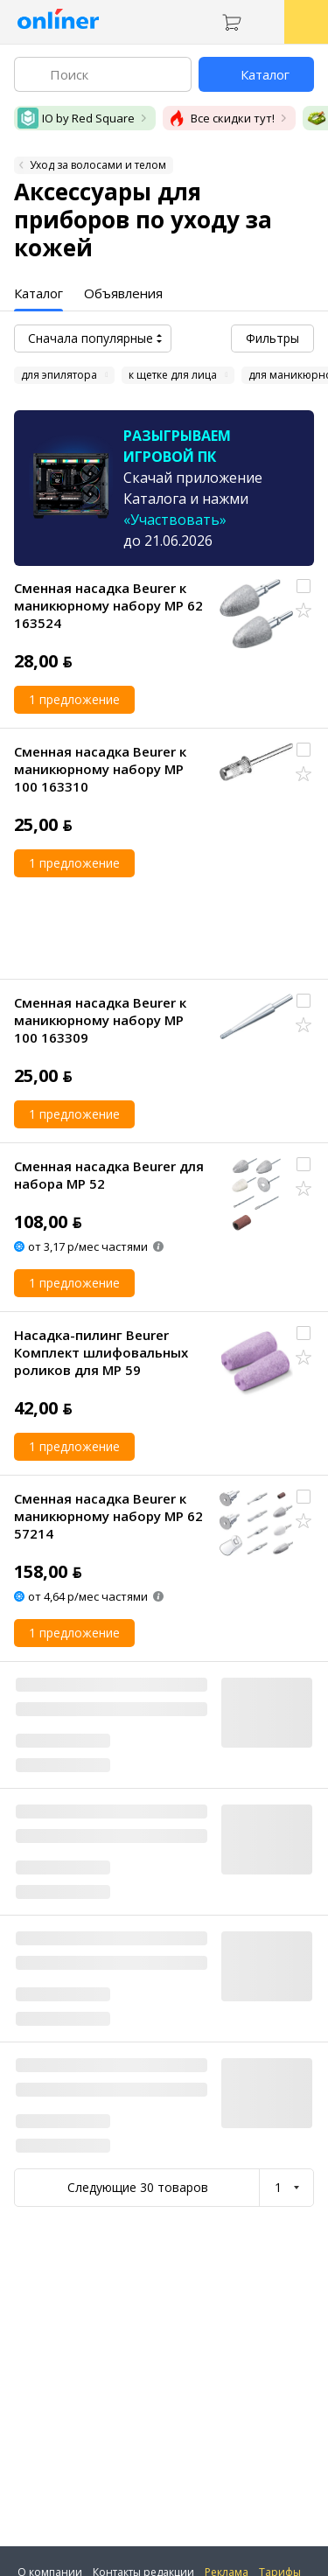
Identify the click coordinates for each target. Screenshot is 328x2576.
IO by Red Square (76, 118)
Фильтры (272, 338)
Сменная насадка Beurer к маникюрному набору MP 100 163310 (100, 769)
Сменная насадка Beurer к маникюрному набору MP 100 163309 (100, 1020)
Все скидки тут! (220, 118)
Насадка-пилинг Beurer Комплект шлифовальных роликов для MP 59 (101, 1352)
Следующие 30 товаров (137, 2187)
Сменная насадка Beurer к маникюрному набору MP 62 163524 (108, 605)
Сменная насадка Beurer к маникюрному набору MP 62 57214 (108, 1516)
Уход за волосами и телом (98, 164)
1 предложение (74, 699)
